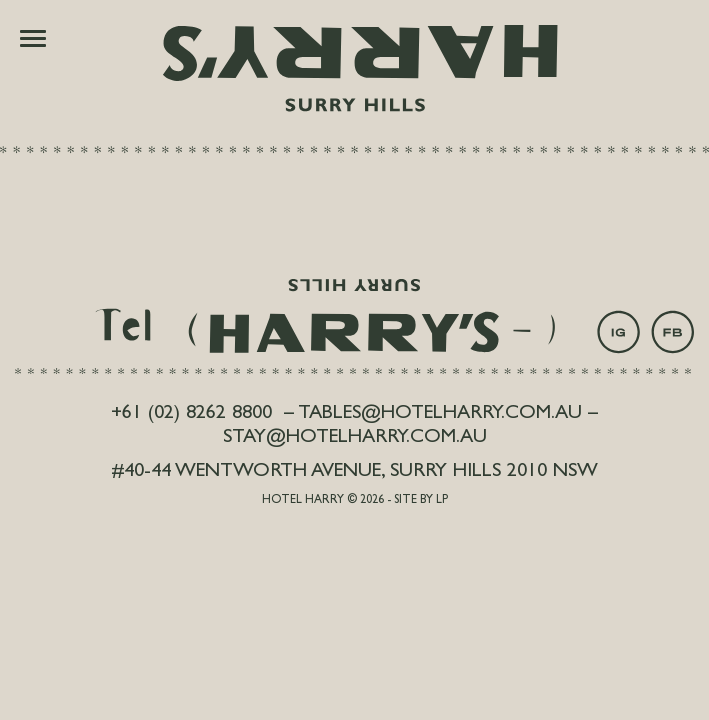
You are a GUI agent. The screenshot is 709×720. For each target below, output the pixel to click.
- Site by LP (417, 501)
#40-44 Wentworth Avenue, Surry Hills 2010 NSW (354, 472)
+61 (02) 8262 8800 (191, 414)
